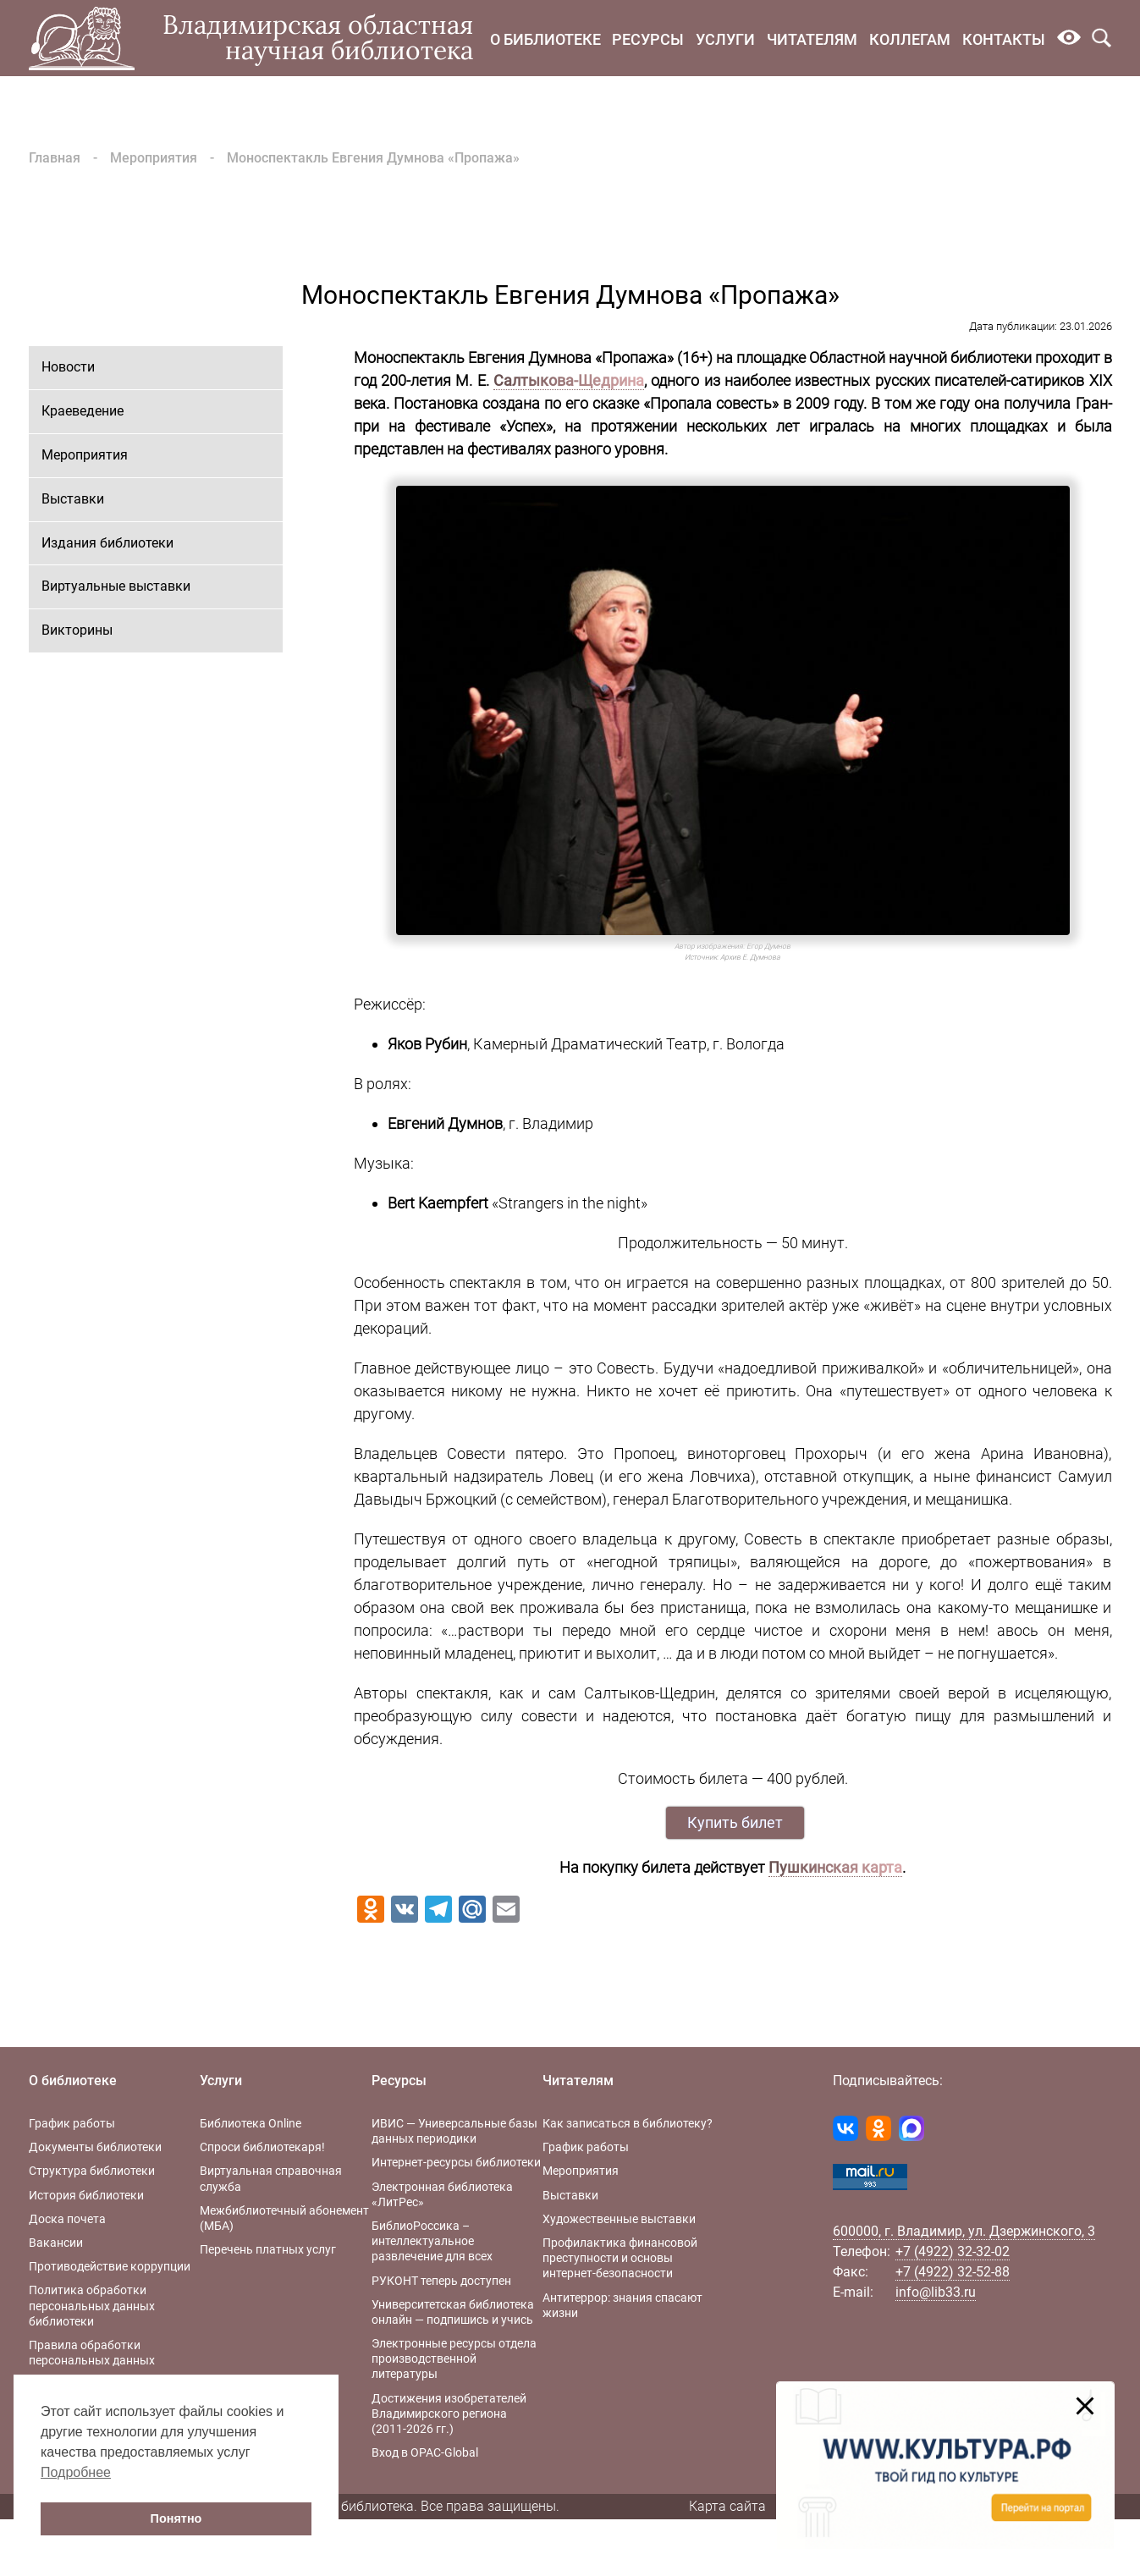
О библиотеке (545, 39)
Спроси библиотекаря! (262, 2147)
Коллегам (909, 39)
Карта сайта (727, 2506)
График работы (72, 2123)
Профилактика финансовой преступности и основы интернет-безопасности (619, 2258)
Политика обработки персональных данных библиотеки (92, 2305)
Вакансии (56, 2242)
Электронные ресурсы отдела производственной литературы (454, 2359)
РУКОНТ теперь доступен (441, 2280)
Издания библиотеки (107, 543)
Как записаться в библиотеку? (627, 2123)
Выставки (72, 499)
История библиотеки (86, 2195)
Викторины (77, 630)
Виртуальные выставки (115, 586)
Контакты (1003, 39)
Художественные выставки (619, 2219)
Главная (54, 158)
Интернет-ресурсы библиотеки (456, 2162)
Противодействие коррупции (109, 2266)
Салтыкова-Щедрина (568, 380)
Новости (68, 367)
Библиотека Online (250, 2123)
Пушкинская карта (835, 1867)
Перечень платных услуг (268, 2249)
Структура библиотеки (92, 2170)
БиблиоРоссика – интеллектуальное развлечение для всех (432, 2241)
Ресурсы (648, 39)
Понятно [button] (176, 2518)
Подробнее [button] (76, 2472)
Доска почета (67, 2219)
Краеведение (82, 411)
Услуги (725, 39)
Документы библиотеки (95, 2147)
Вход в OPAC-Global (425, 2452)
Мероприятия (153, 158)
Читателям (812, 39)
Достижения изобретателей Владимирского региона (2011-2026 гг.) (449, 2414)
